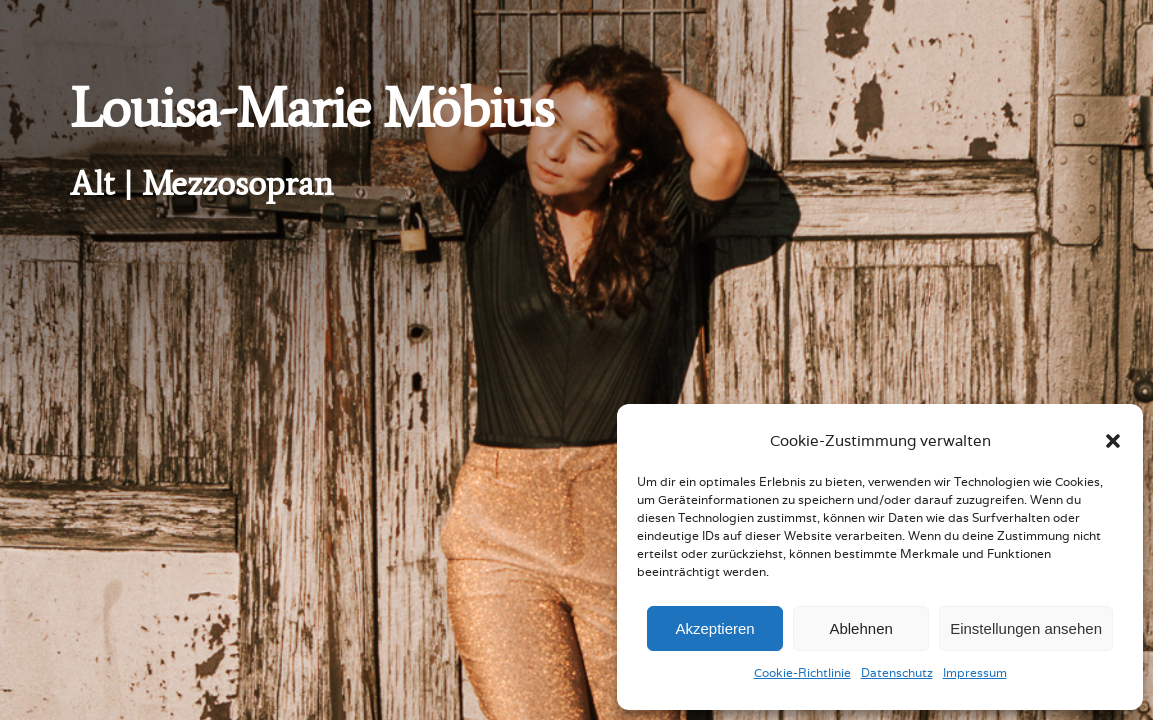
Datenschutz (897, 672)
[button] (1113, 441)
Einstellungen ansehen (1026, 628)
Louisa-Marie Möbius (311, 108)
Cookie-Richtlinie (802, 672)
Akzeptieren (714, 628)
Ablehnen (860, 628)
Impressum (975, 672)
